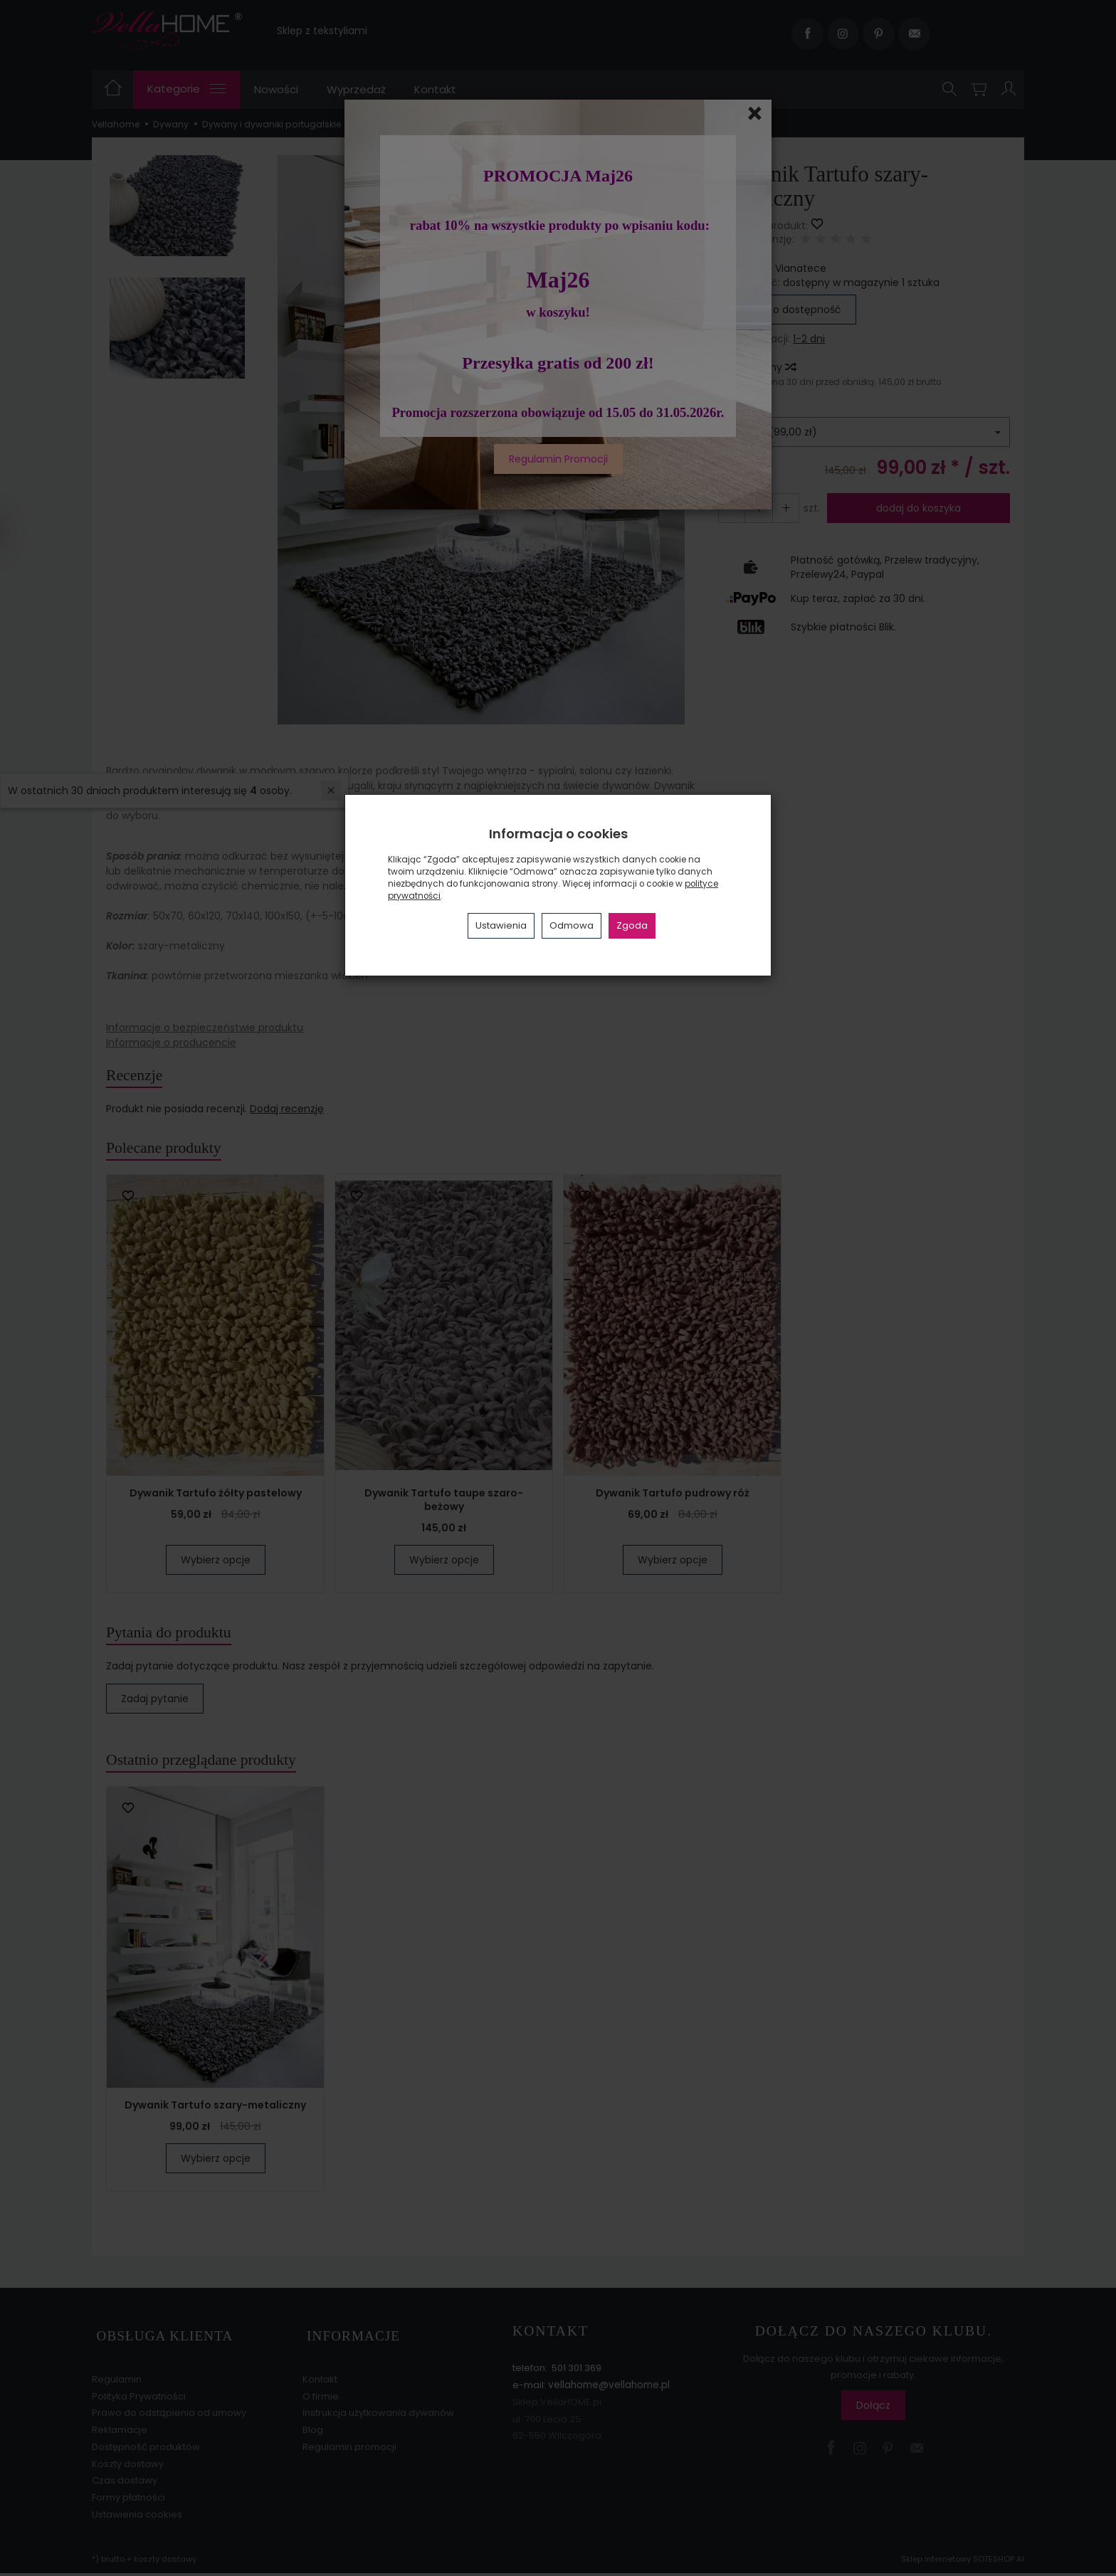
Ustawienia (501, 925)
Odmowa (571, 925)
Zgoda (632, 925)
